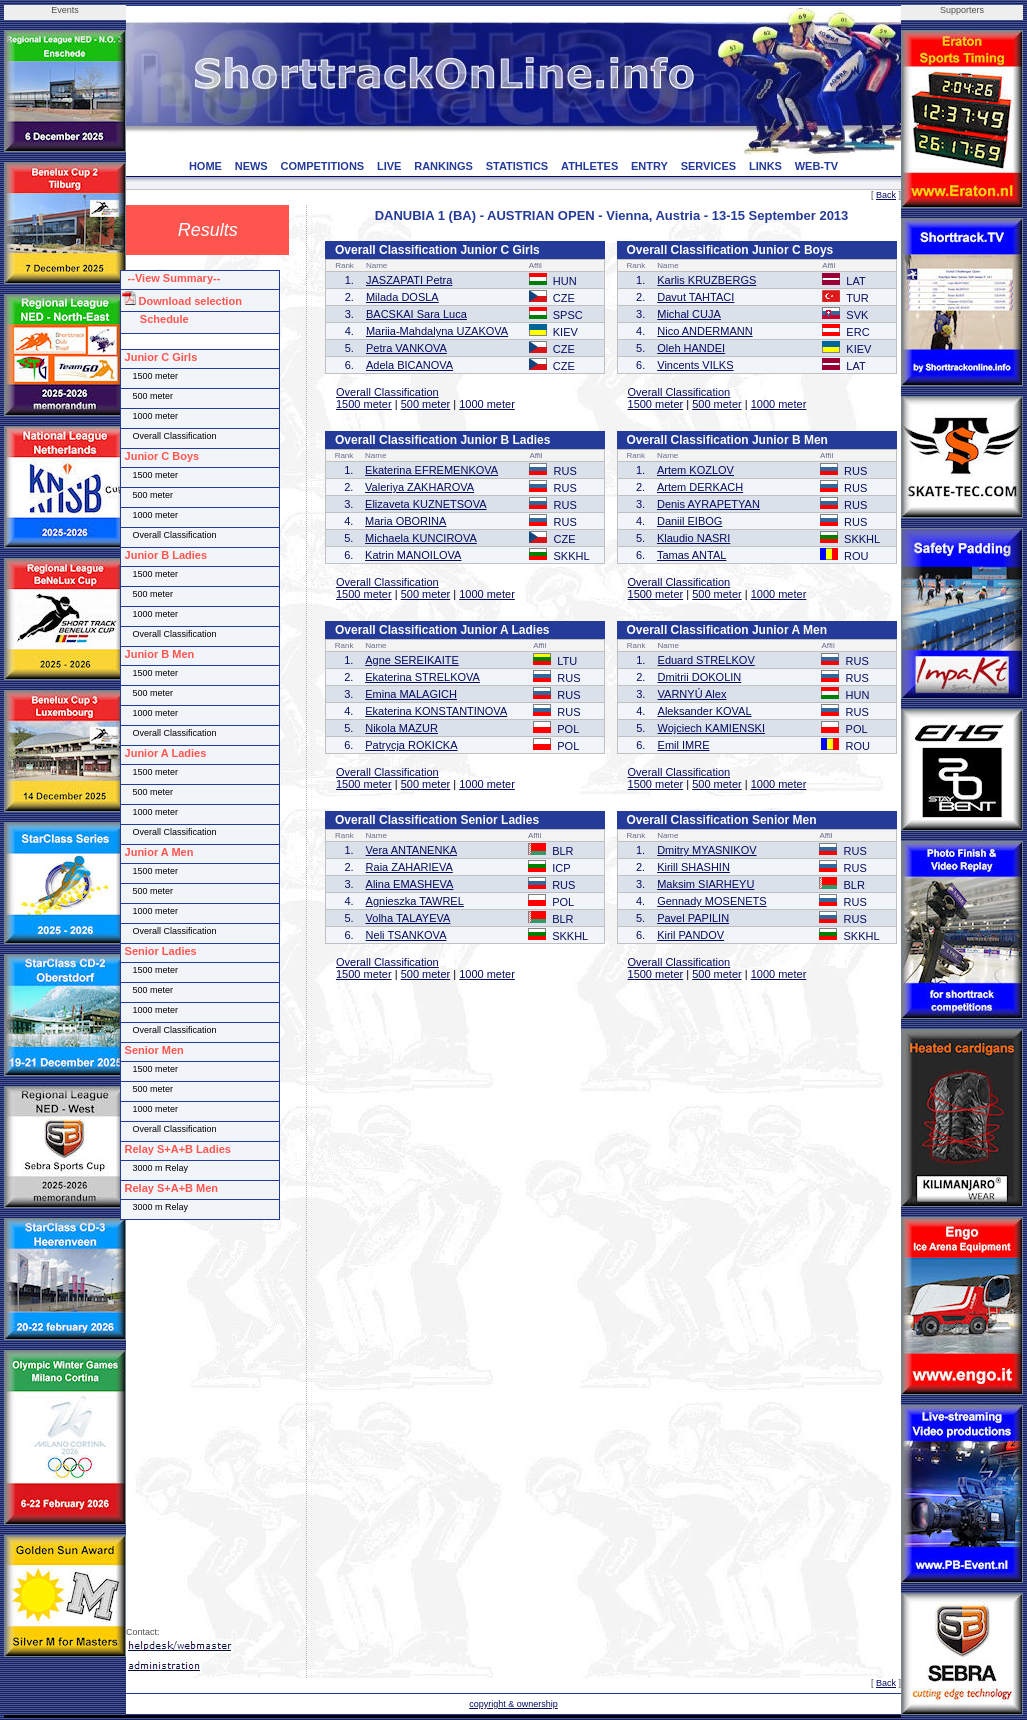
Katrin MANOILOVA (413, 555)
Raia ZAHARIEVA (409, 867)
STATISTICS (517, 166)
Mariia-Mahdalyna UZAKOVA (437, 331)
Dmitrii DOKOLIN (700, 677)
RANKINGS (443, 166)
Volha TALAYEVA (408, 918)
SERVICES (708, 166)
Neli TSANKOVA (406, 935)
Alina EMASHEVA (410, 884)
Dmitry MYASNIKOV (706, 850)
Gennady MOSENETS (711, 901)
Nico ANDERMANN (704, 331)
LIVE (389, 166)
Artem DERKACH (700, 487)
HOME (205, 166)
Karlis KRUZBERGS (706, 280)
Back (886, 195)
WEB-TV (816, 166)
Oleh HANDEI (691, 348)
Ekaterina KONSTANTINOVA (436, 711)
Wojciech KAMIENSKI (711, 728)
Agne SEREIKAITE (412, 660)
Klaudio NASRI (693, 538)
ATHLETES (589, 166)
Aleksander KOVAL (705, 711)
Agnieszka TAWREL (415, 901)
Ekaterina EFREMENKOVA (431, 470)
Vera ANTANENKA (412, 850)
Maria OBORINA (405, 521)
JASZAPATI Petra (409, 280)
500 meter (426, 404)
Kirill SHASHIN (693, 867)
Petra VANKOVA (406, 348)
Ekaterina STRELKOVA (422, 677)
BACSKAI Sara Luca (416, 314)
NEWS (251, 166)
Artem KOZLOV (695, 470)
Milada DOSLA (402, 297)
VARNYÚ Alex (692, 694)
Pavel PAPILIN (693, 918)
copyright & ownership (513, 1704)
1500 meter (364, 404)
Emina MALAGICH (411, 694)
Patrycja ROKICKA (411, 745)
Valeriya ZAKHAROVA (419, 487)
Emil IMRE (684, 745)
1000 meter (487, 404)
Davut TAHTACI (695, 297)
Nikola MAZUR (401, 728)
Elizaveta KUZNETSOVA (425, 504)
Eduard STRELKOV (706, 660)
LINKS (765, 166)
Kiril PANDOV (690, 935)
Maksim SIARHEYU (705, 884)
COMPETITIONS (322, 166)
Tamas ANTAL (692, 555)
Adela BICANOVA (409, 365)
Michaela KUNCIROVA (421, 538)
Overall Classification (387, 392)
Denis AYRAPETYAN (708, 504)
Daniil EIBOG (689, 521)
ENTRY (649, 166)
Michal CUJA (689, 314)
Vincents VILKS (695, 365)
